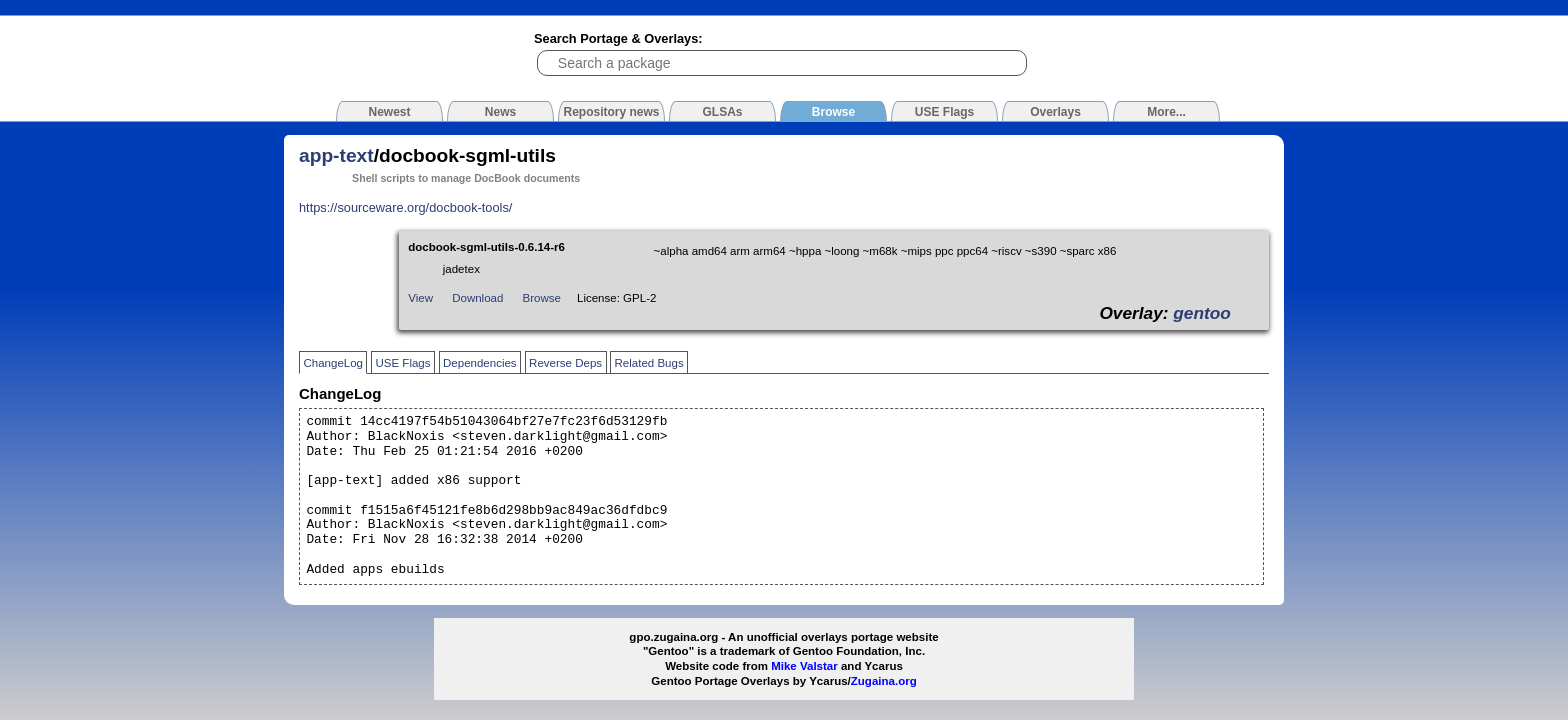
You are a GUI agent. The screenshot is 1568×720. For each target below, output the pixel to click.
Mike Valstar (804, 666)
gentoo (1202, 313)
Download (477, 298)
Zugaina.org (884, 681)
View (420, 298)
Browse (542, 298)
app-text (336, 155)
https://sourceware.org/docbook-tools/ (405, 207)
